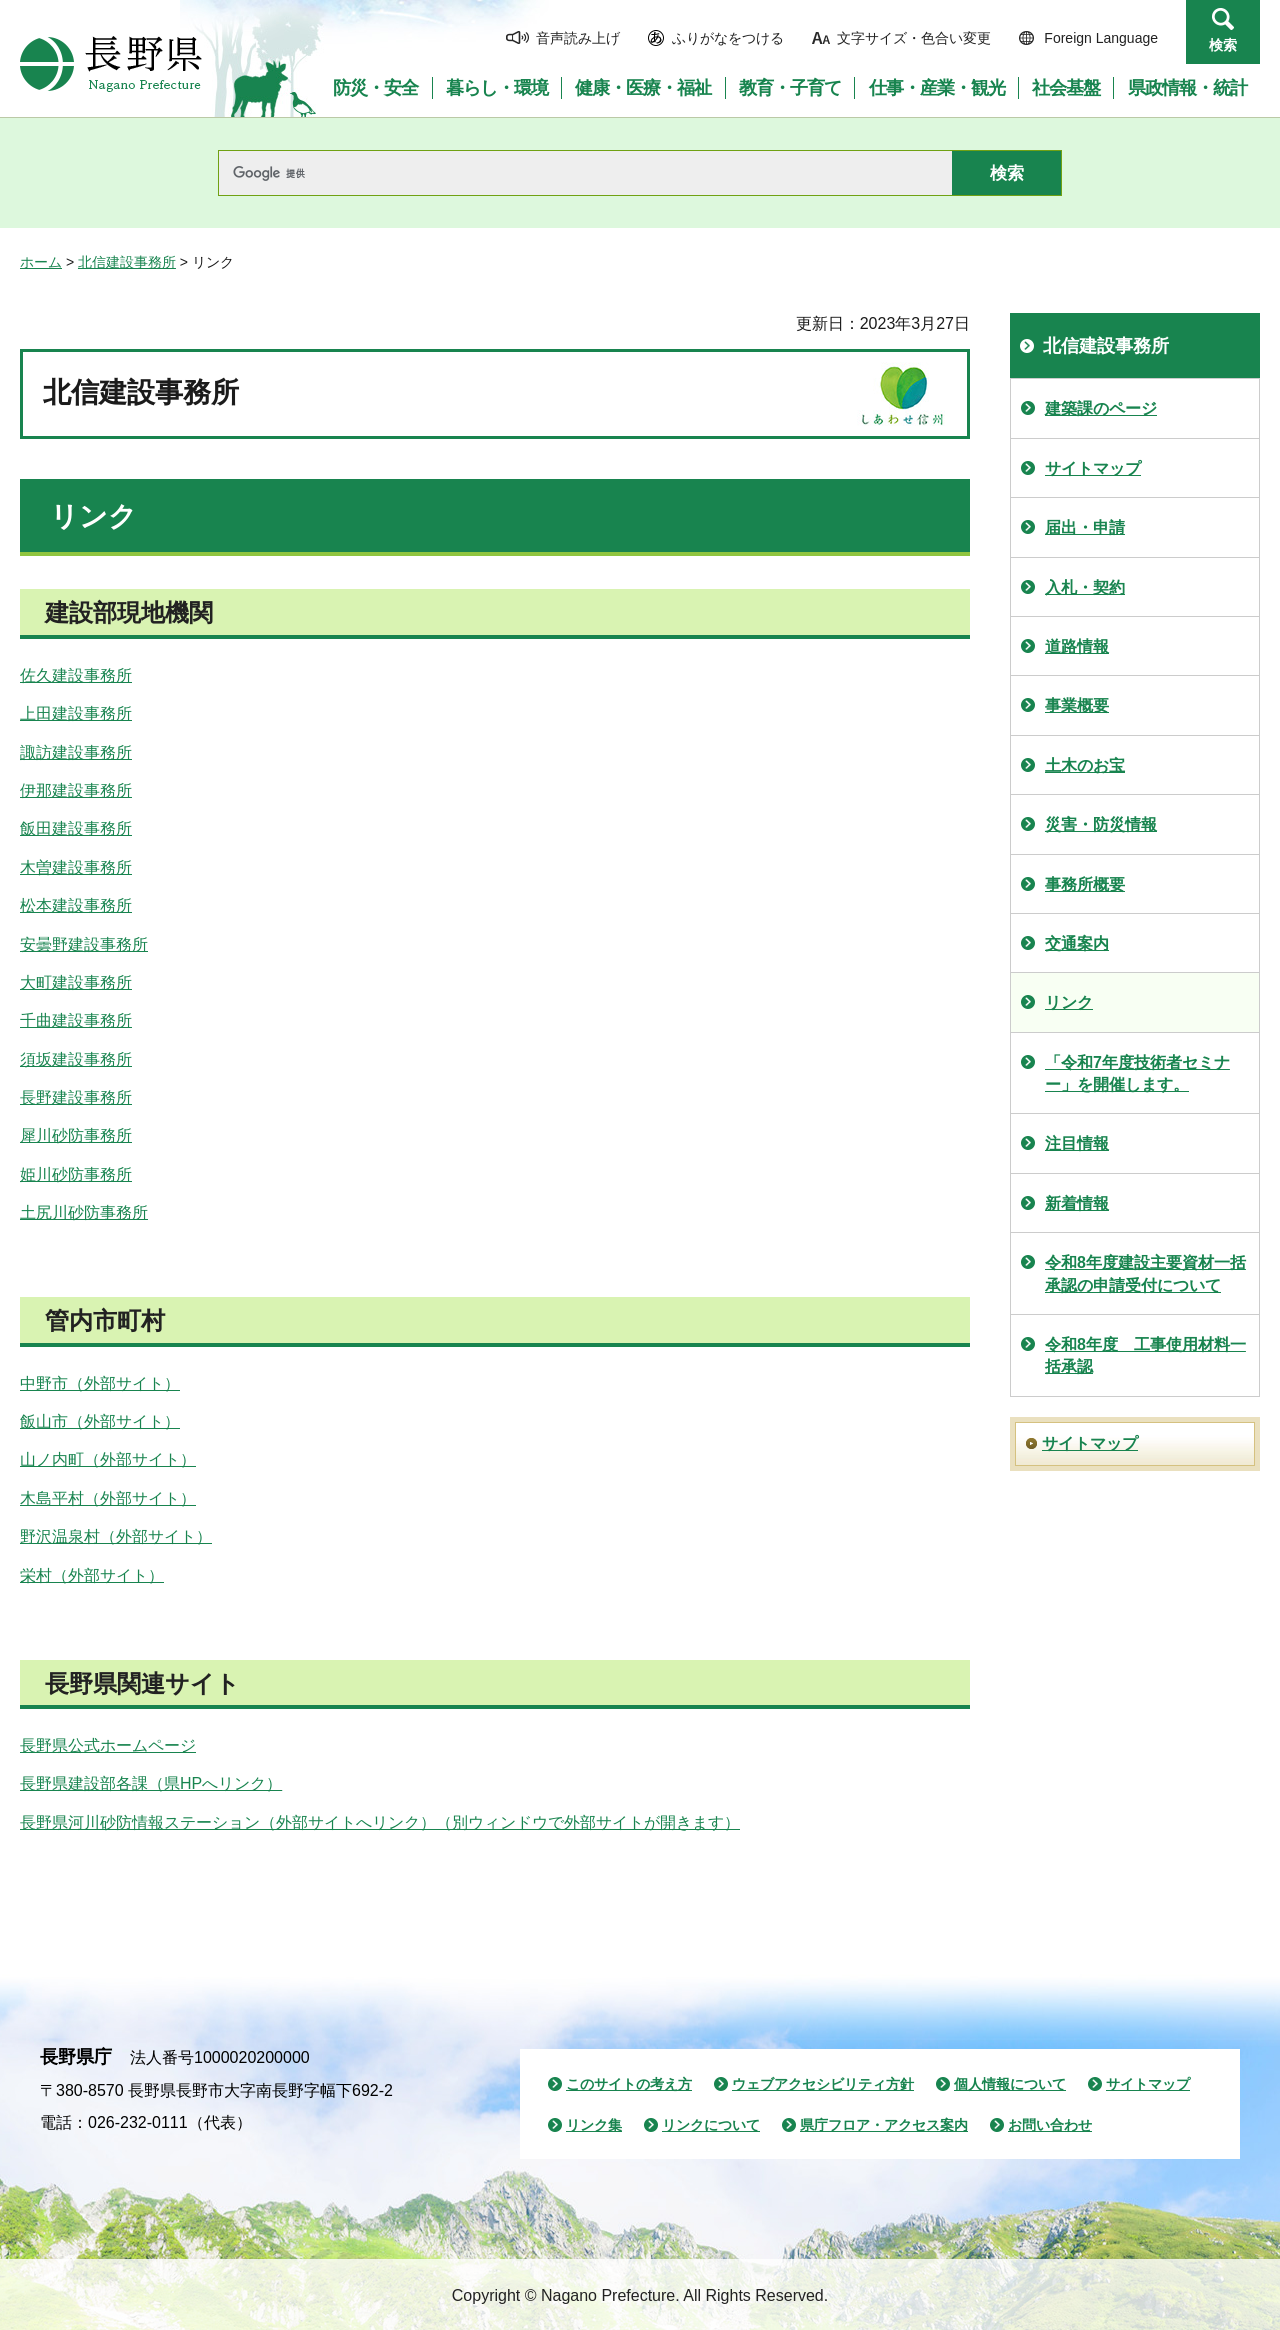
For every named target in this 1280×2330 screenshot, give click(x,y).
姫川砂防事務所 (76, 1174)
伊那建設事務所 (76, 790)
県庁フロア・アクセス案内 (884, 2125)
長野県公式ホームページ (108, 1745)
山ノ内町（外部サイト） (108, 1459)
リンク (1069, 1002)
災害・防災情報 (1101, 824)
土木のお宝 (1085, 765)
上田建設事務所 (76, 713)
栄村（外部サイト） (92, 1575)
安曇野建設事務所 (84, 944)
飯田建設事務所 (76, 828)
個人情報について (1010, 2084)
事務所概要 (1085, 884)
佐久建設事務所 (76, 675)
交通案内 (1077, 943)
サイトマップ (1093, 468)
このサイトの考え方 (629, 2084)
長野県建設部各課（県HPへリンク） (151, 1783)
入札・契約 (1085, 587)
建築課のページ (1101, 408)
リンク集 (594, 2125)
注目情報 (1077, 1143)
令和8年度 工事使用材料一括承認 (1145, 1355)
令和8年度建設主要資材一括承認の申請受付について (1145, 1273)
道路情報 (1077, 646)
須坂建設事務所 (76, 1059)
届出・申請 (1085, 527)
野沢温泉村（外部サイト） (116, 1536)
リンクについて (711, 2125)
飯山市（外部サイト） (100, 1421)
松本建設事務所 (76, 905)
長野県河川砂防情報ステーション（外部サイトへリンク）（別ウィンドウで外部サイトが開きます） (380, 1822)
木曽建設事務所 (76, 867)
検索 (1223, 45)
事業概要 (1077, 705)
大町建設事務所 (76, 982)
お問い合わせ (1050, 2125)
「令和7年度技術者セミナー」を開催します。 (1137, 1073)
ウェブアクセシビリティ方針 (823, 2084)
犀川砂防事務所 (76, 1135)
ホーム (41, 262)
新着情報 (1077, 1203)
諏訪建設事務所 (76, 752)
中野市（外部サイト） (100, 1383)
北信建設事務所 (127, 262)
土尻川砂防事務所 (84, 1212)
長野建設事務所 (76, 1097)
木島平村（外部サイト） (108, 1498)
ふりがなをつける (728, 38)
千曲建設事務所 (76, 1020)
